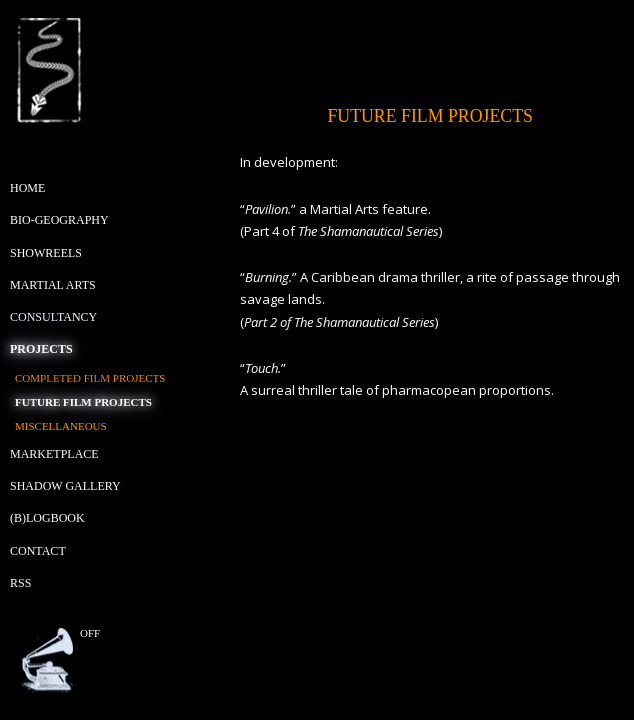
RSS (20, 583)
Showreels (46, 253)
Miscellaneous (61, 426)
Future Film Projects (83, 402)
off (90, 633)
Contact (38, 551)
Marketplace (54, 454)
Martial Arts (53, 285)
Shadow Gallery (65, 486)
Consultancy (53, 317)
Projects (41, 349)
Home (27, 188)
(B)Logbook (47, 518)
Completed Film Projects (90, 378)
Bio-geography (59, 220)
